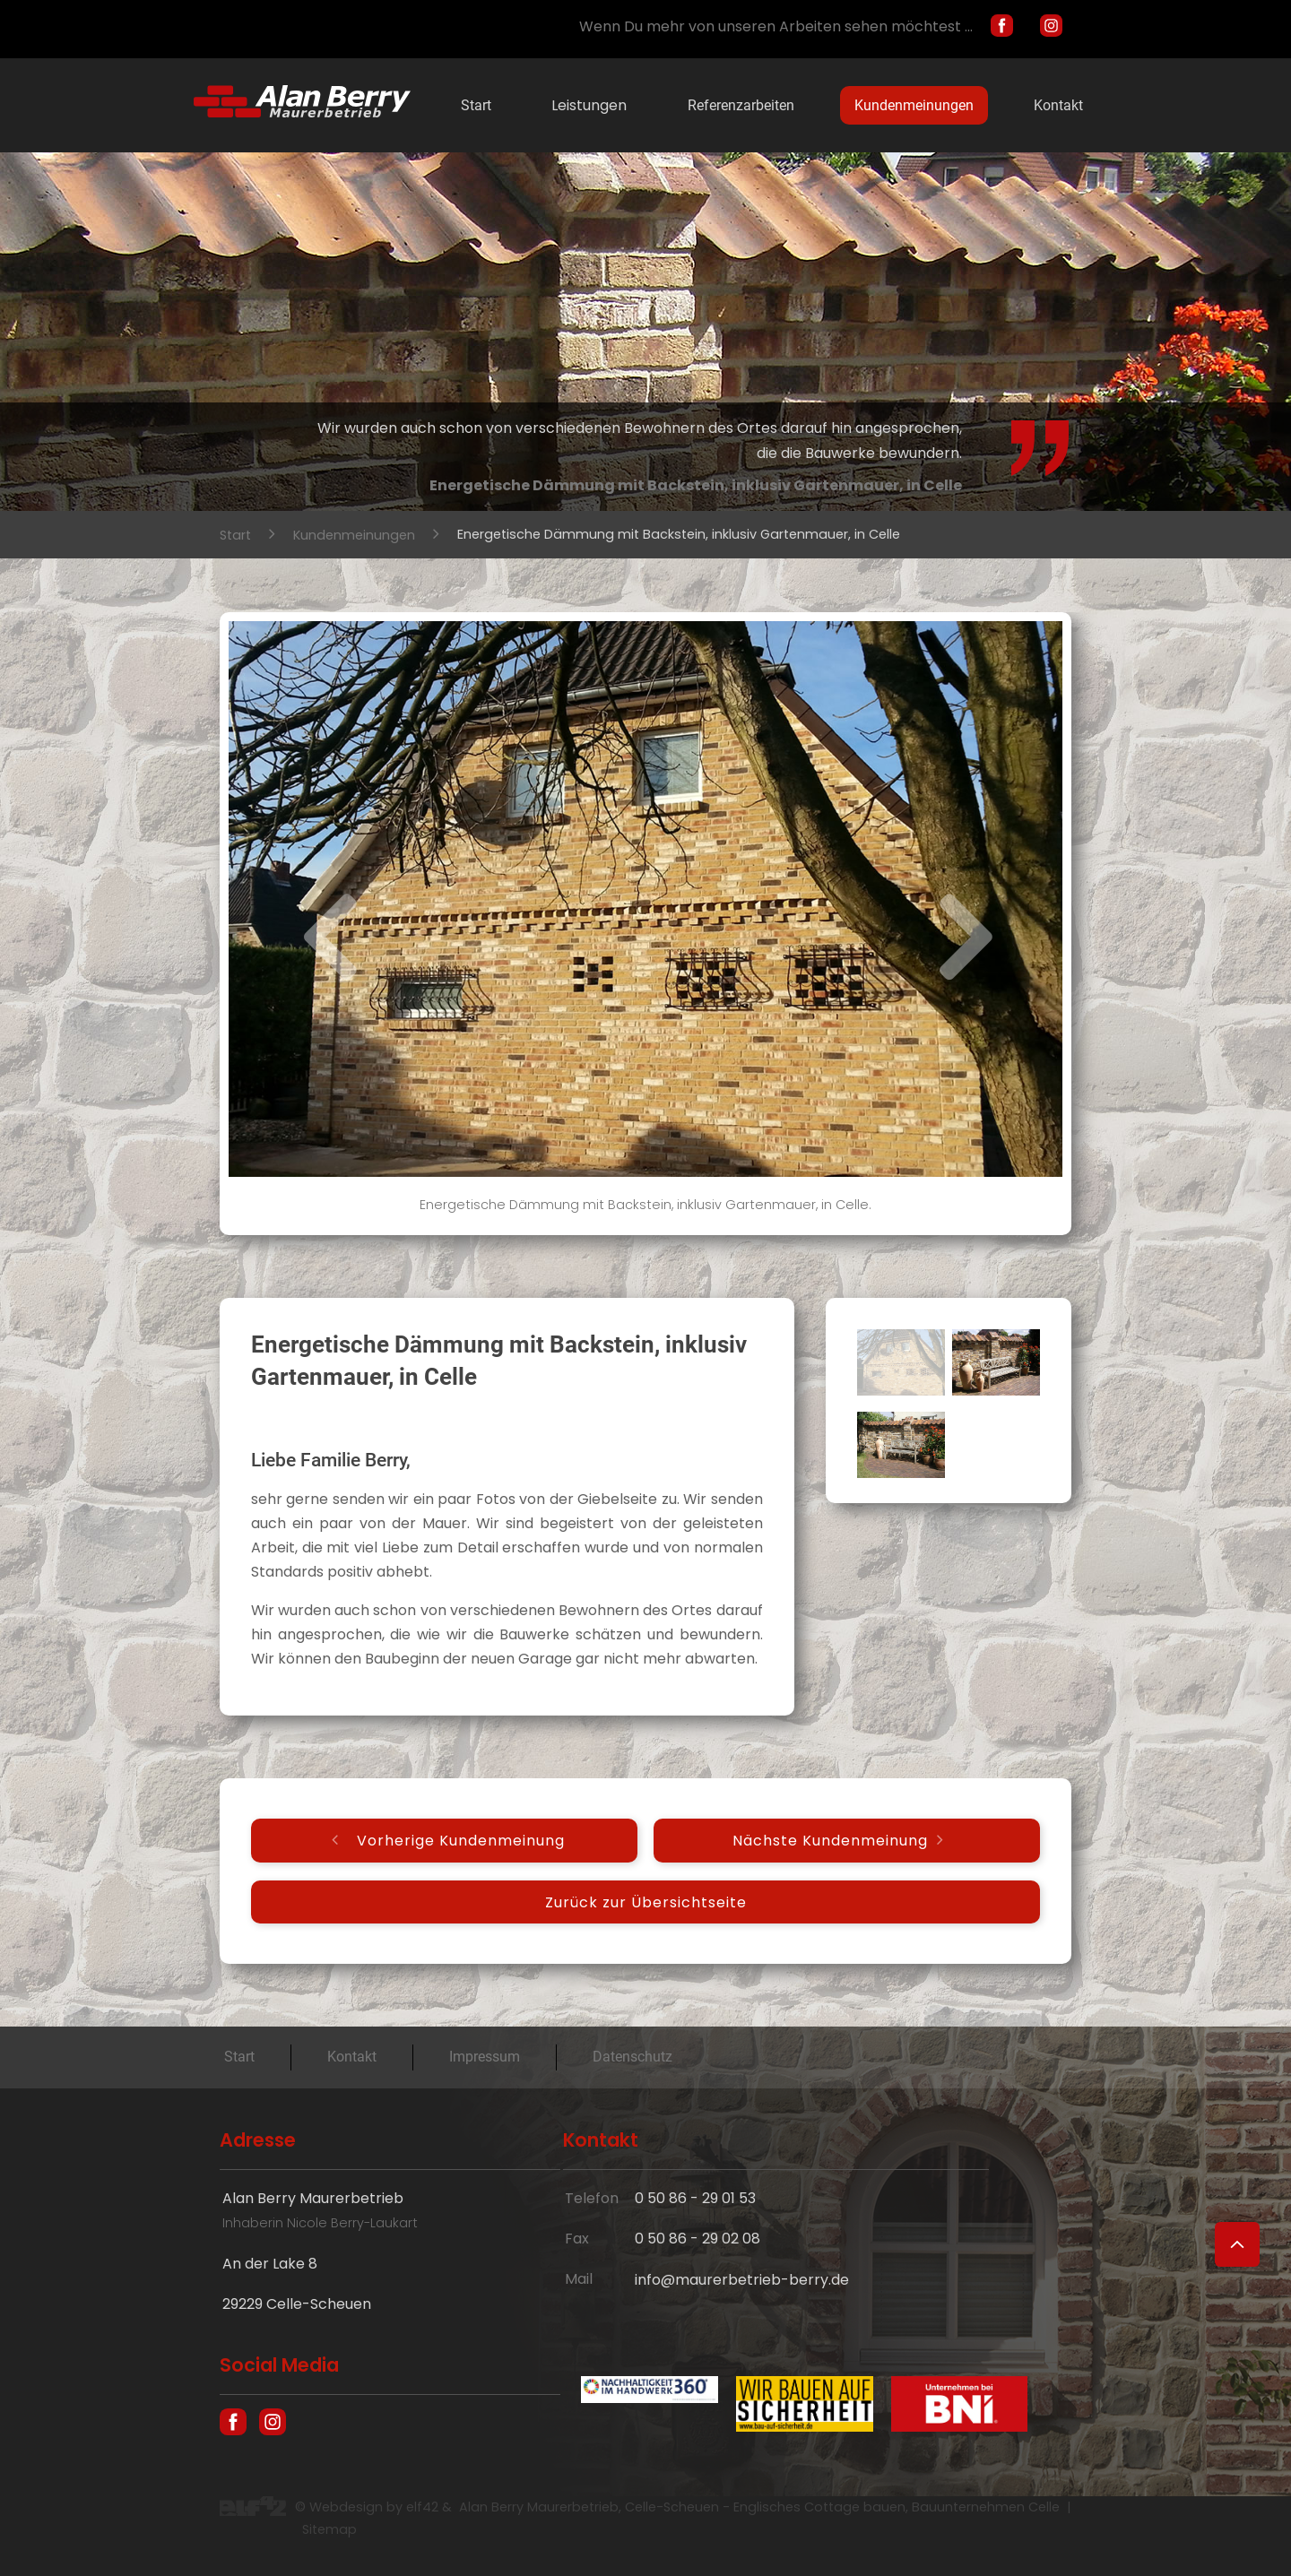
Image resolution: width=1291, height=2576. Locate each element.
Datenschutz (632, 2056)
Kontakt (1058, 105)
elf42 (422, 2507)
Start (476, 105)
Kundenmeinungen (914, 105)
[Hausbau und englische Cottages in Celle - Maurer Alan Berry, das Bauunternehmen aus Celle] (302, 112)
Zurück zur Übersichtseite (646, 1901)
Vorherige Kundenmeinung (461, 1840)
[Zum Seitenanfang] (1237, 2244)
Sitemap (329, 2529)
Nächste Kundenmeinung (830, 1840)
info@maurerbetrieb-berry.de (742, 2279)
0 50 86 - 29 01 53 (695, 2198)
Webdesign (346, 2507)
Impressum (484, 2056)
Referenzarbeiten (741, 105)
